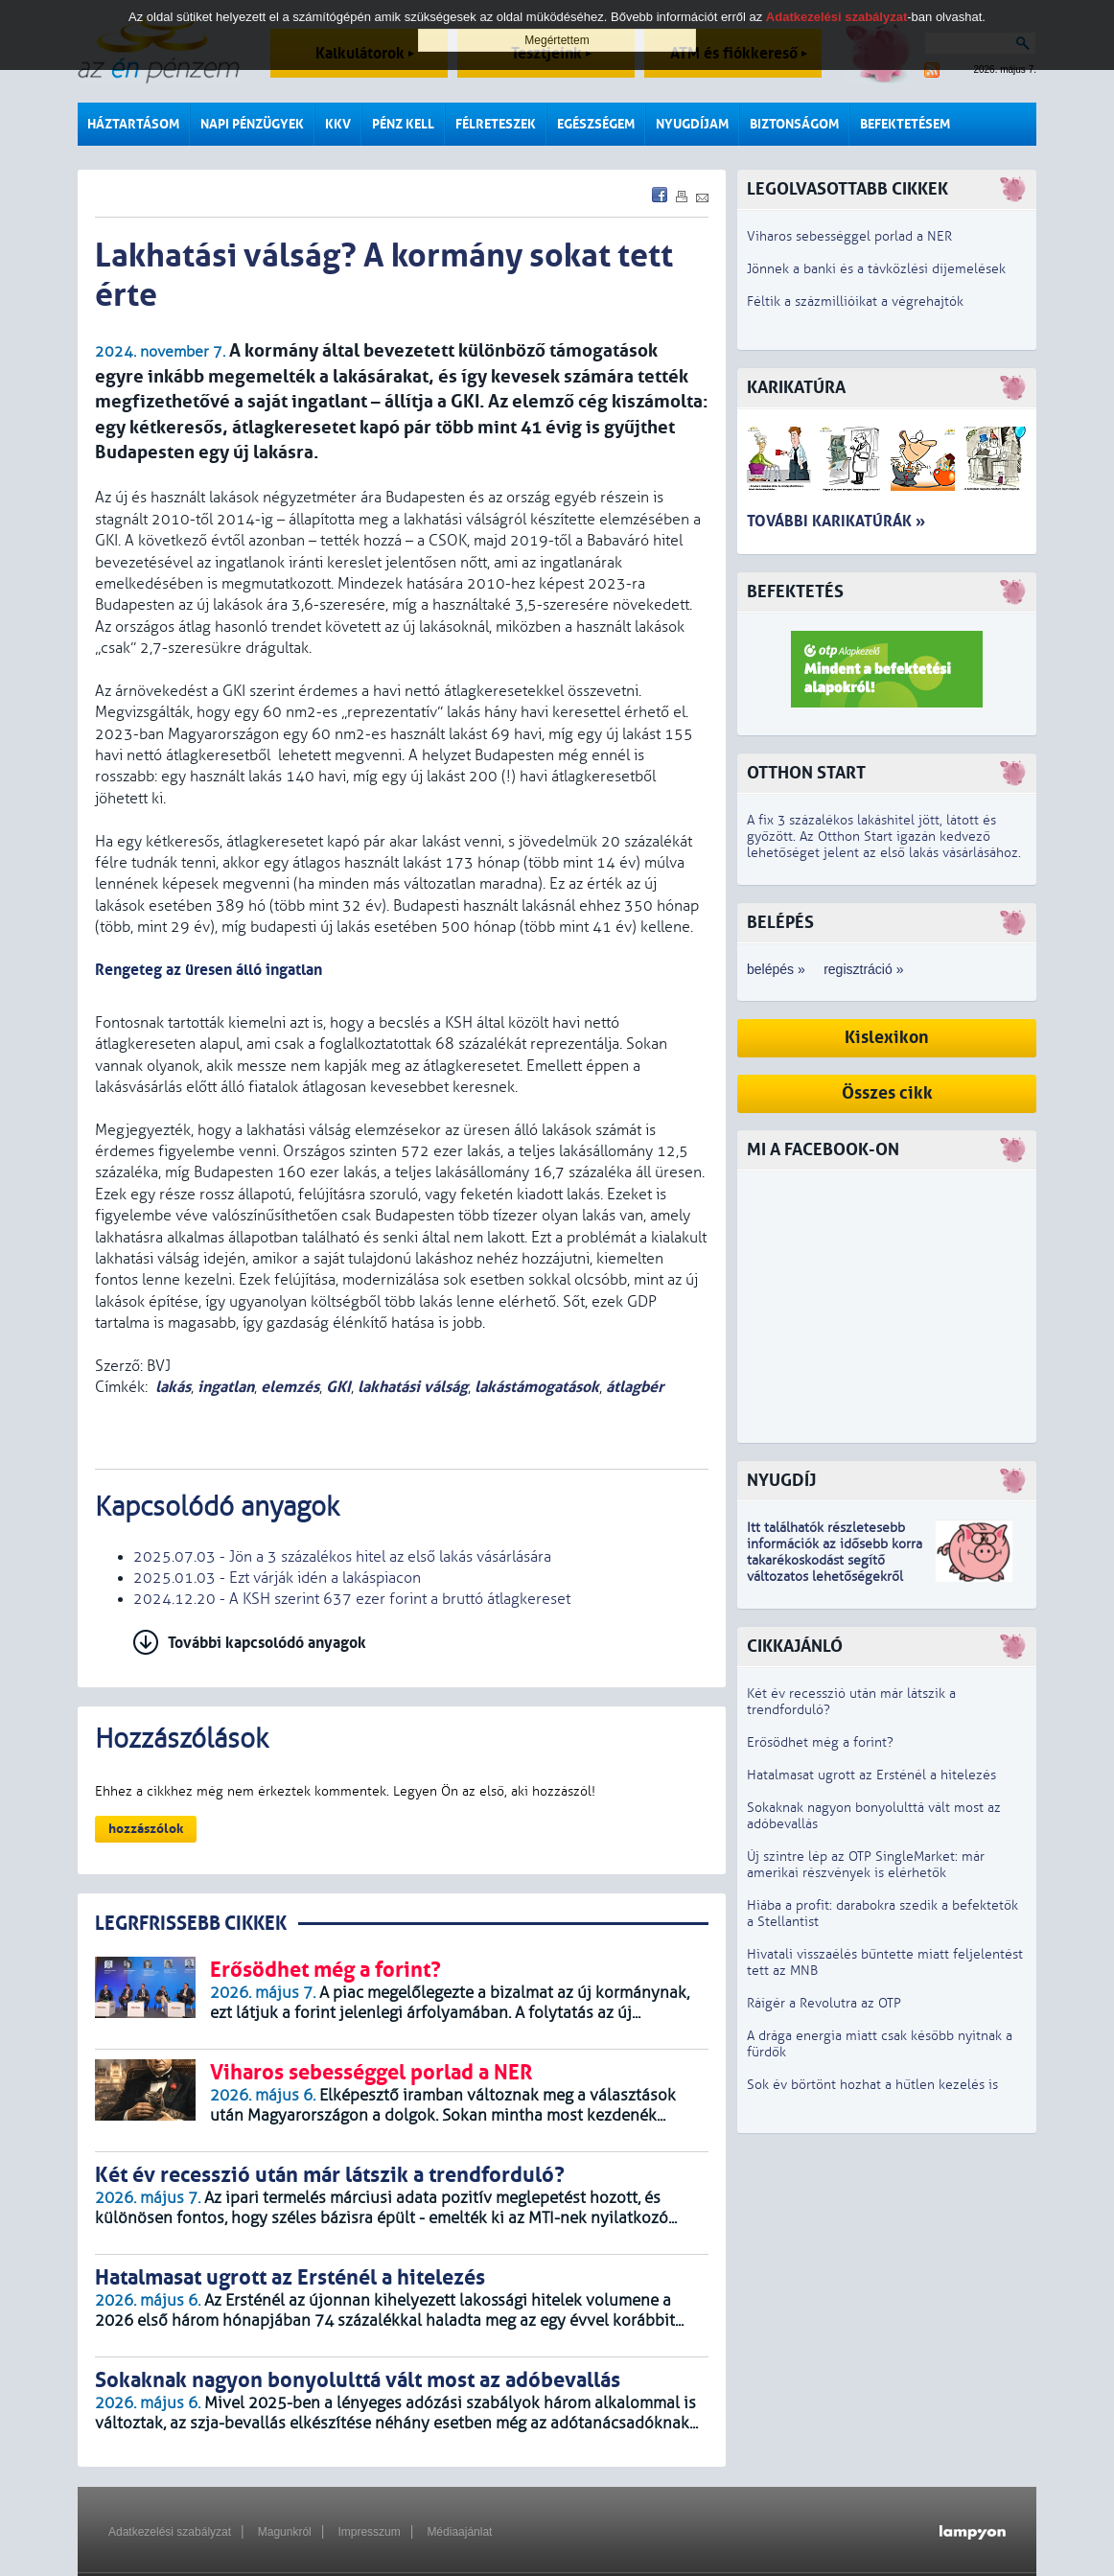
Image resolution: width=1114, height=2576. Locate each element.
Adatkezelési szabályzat (169, 2532)
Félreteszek (495, 124)
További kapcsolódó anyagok (267, 1643)
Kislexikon (887, 1038)
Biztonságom (794, 124)
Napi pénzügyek (252, 124)
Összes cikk (887, 1093)
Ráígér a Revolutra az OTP (824, 2003)
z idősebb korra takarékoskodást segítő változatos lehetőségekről (834, 1560)
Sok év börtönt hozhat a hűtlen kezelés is (872, 2085)
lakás (173, 1387)
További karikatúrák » (836, 521)
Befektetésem (905, 124)
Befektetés (795, 592)
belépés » (776, 969)
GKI (338, 1387)
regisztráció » (863, 969)
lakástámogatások (537, 1387)
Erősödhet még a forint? (820, 1742)
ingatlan (225, 1387)
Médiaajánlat (459, 2532)
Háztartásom (133, 124)
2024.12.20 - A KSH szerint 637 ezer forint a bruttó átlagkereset (351, 1599)
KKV (338, 124)
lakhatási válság (413, 1387)
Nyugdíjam (692, 124)
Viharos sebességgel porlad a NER (849, 236)
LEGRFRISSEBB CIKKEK (191, 1924)
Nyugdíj (781, 1481)
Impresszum (368, 2532)
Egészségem (596, 124)
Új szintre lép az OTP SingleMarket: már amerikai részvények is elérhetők (866, 1864)
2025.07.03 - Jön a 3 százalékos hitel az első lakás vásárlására (342, 1557)
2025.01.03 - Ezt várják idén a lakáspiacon (277, 1578)
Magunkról (285, 2532)
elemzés (290, 1387)
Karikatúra (796, 388)
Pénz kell (403, 124)
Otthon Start (806, 773)
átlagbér (634, 1387)
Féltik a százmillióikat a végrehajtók (855, 301)
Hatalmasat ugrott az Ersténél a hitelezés (871, 1775)
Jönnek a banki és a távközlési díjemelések (876, 269)
